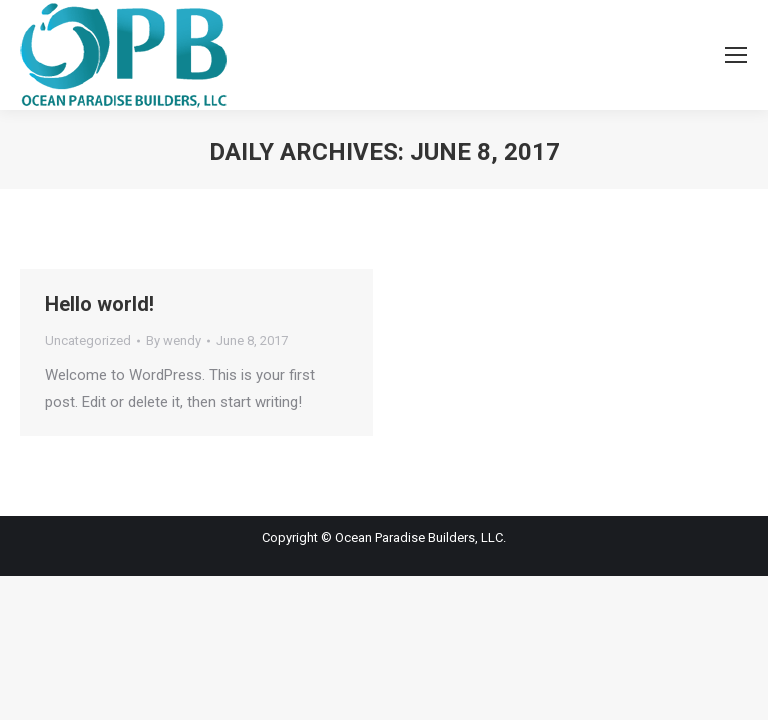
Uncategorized (88, 340)
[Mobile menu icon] (736, 55)
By (173, 340)
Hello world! (99, 304)
